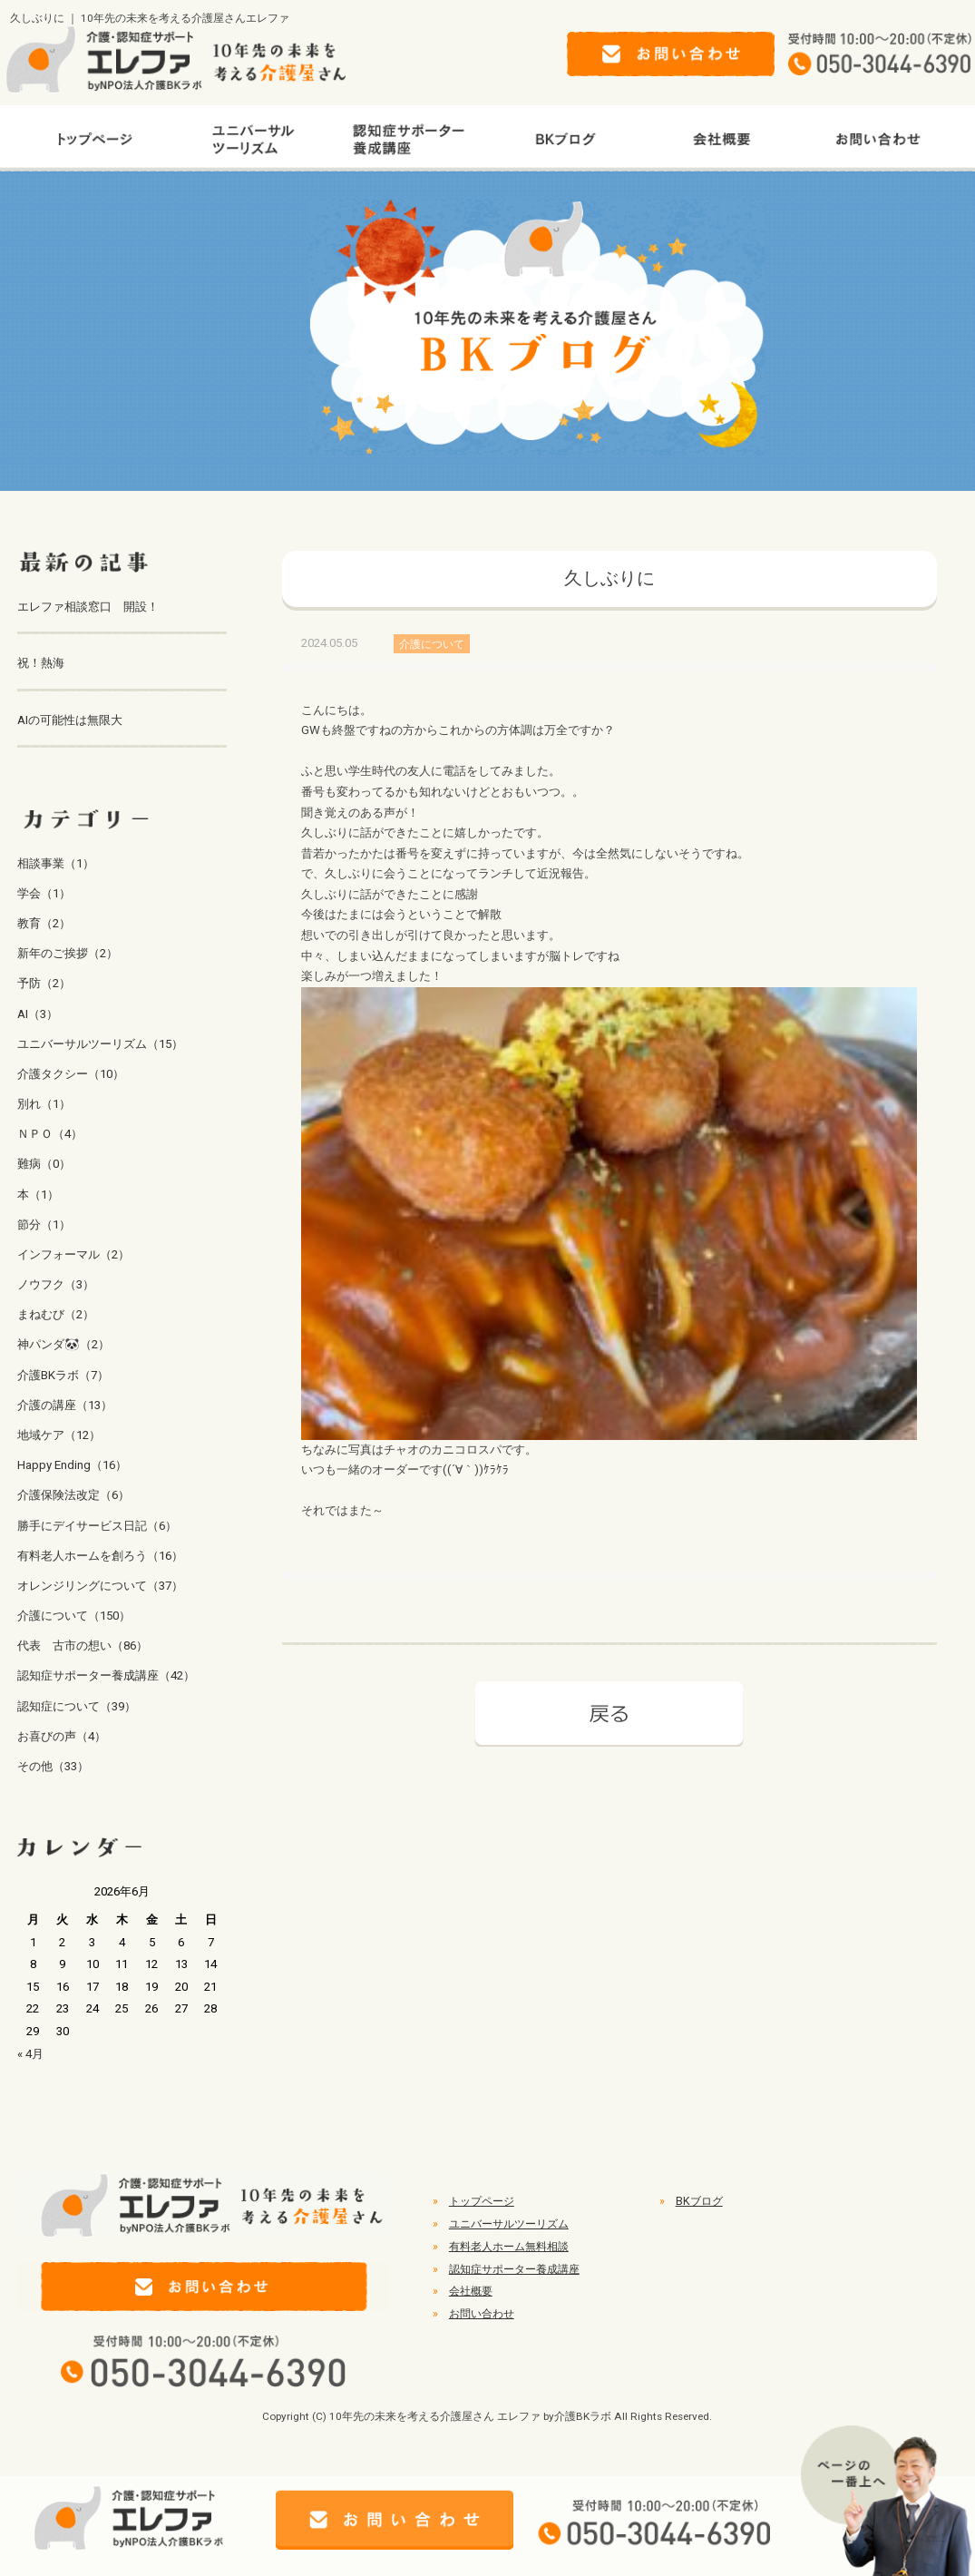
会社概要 (470, 2291)
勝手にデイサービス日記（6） (97, 1526)
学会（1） (44, 893)
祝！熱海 (40, 663)
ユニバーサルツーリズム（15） (100, 1044)
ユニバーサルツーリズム (509, 2224)
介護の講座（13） (64, 1405)
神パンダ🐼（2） (63, 1344)
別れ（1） (44, 1104)
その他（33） (53, 1766)
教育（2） (44, 923)
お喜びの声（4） (61, 1736)
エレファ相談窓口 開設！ (88, 606)
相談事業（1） (55, 863)
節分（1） (44, 1224)
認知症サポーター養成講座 (514, 2269)
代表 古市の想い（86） (82, 1645)
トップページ (481, 2201)
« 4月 (30, 2054)
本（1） (38, 1194)
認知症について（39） (76, 1706)
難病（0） (44, 1163)
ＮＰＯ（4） (50, 1134)
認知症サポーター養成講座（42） (106, 1675)
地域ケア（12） (59, 1435)
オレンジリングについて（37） (100, 1585)
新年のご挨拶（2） (67, 953)
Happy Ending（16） (72, 1465)
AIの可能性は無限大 (69, 720)
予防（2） (44, 983)
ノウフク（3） (55, 1284)
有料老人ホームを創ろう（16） (100, 1555)
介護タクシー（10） (70, 1074)
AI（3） (37, 1014)
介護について (431, 643)
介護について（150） (74, 1615)
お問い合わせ (481, 2313)
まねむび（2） (55, 1314)
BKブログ (699, 2201)
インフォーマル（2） (73, 1254)
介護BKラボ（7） (63, 1375)
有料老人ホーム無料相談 (509, 2246)
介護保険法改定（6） (73, 1495)
